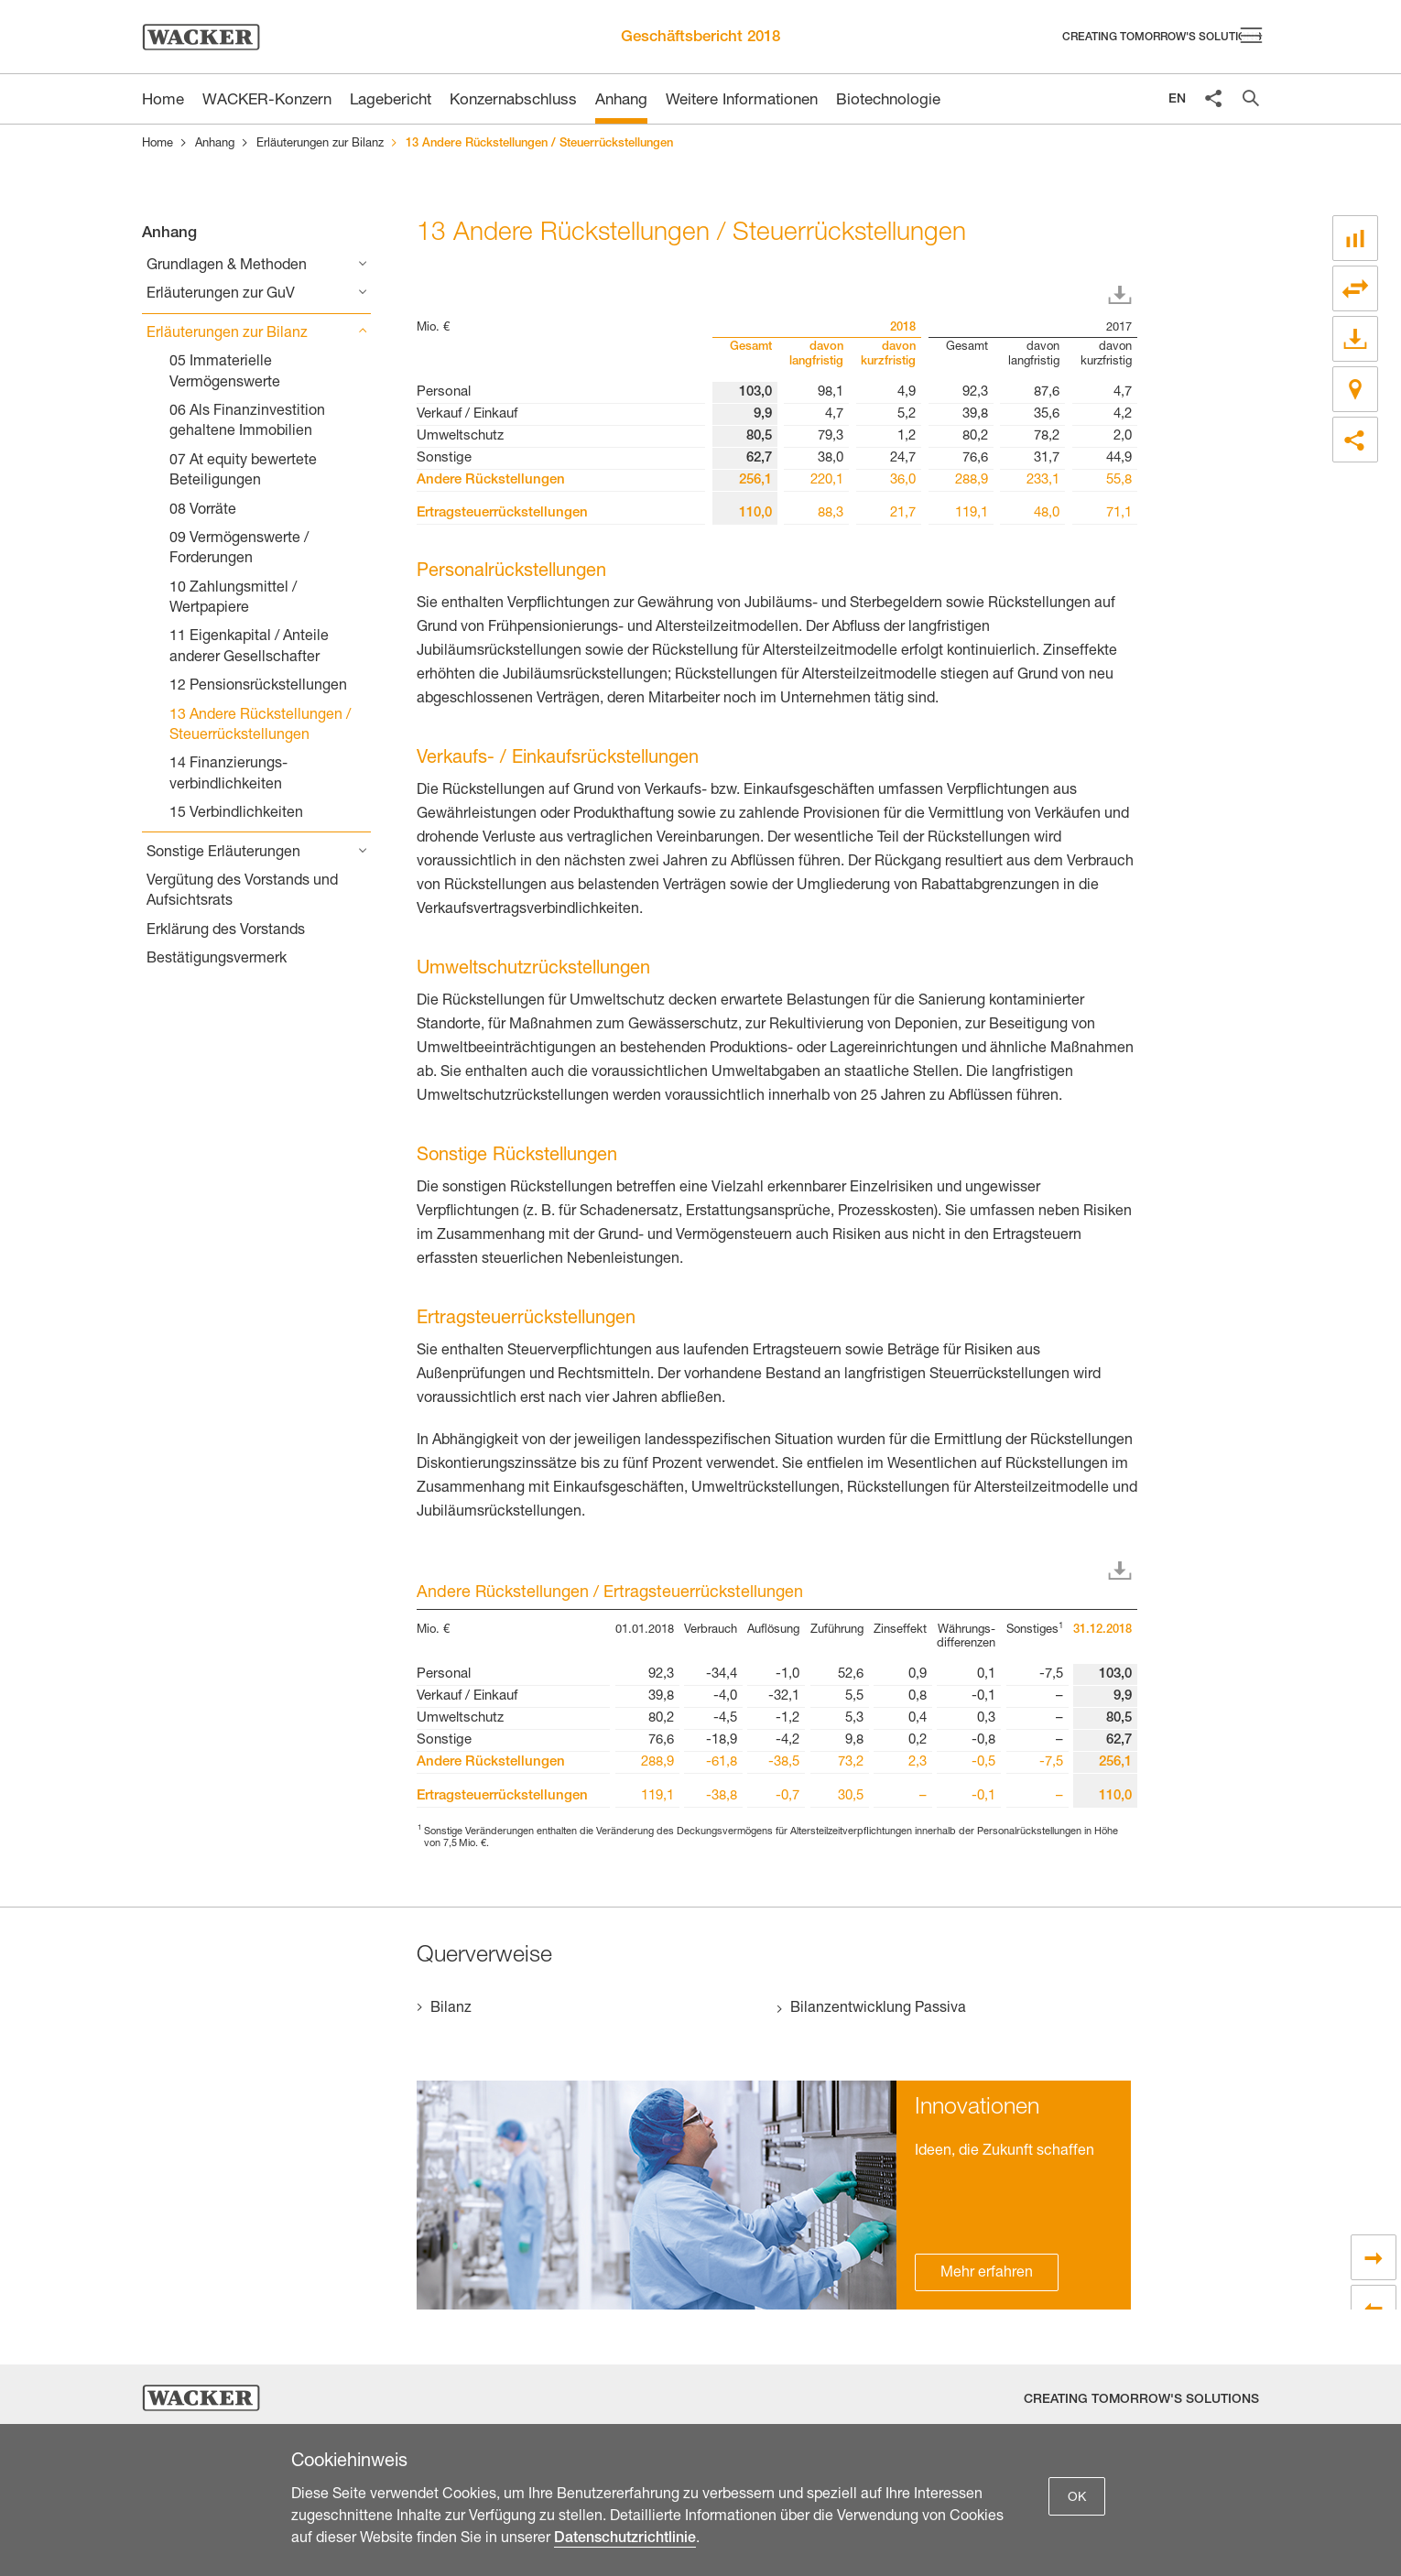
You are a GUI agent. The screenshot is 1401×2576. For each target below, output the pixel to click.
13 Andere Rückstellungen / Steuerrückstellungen (260, 726)
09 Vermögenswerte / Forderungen (239, 549)
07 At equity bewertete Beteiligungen (243, 471)
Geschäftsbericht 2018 (700, 38)
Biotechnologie (888, 101)
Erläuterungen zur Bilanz (320, 144)
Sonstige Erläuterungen (223, 853)
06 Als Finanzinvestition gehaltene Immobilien (247, 422)
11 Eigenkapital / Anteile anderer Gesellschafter (249, 647)
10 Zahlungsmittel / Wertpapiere (233, 599)
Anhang (621, 101)
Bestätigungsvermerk (217, 959)
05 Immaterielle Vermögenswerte (224, 372)
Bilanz (451, 2009)
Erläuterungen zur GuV (221, 295)
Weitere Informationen (742, 101)
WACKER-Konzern (266, 101)
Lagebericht (390, 101)
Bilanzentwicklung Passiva (878, 2009)
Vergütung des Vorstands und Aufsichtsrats (242, 892)
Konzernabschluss (513, 101)
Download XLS (1123, 296)
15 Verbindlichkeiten (236, 814)
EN (1177, 99)
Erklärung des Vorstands (226, 931)
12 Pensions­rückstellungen (258, 686)
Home (157, 144)
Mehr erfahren (986, 2273)
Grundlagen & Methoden (227, 266)
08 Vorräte (202, 511)
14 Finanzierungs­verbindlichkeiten (228, 774)
